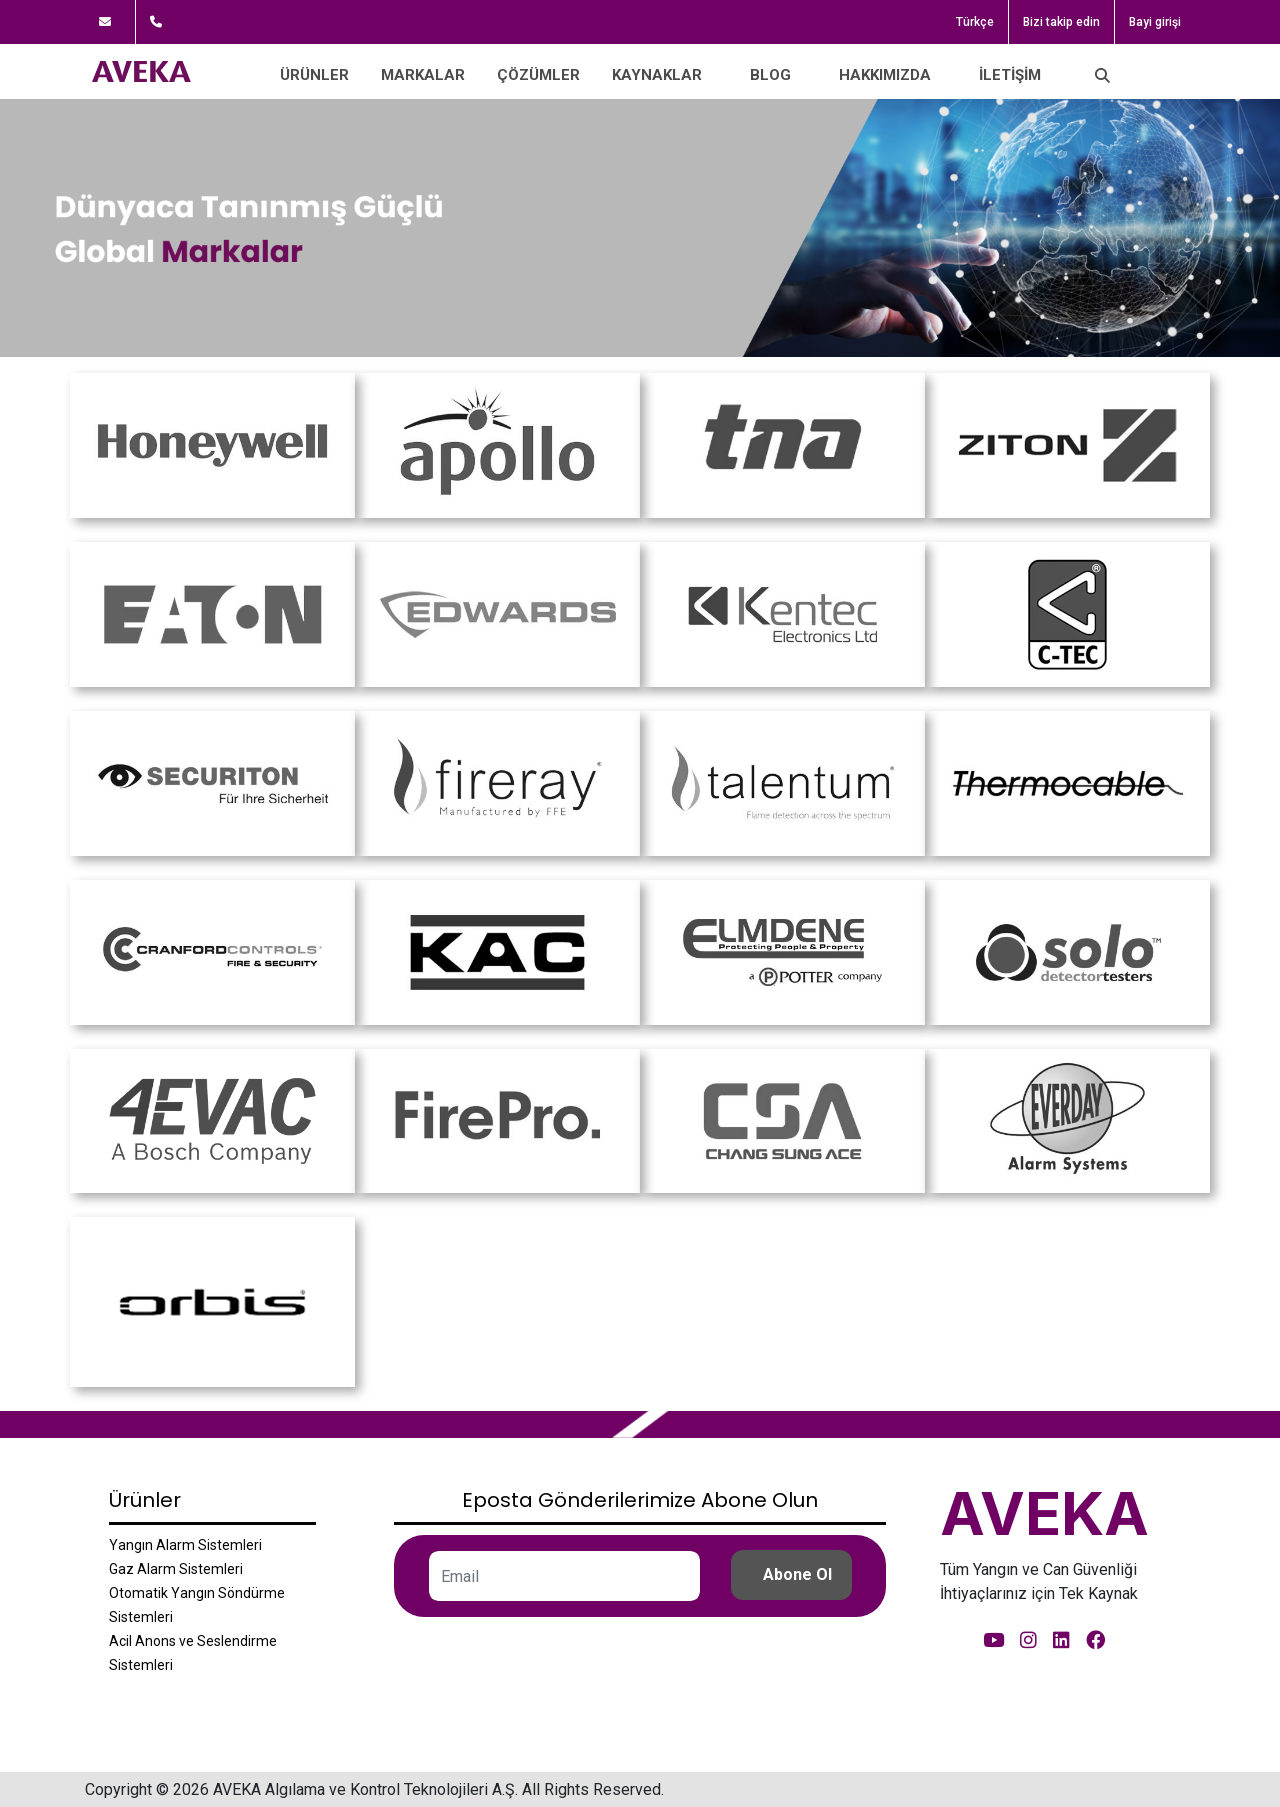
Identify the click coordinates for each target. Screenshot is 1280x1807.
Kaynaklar (657, 75)
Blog (770, 75)
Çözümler (538, 75)
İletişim (1010, 75)
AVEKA (1044, 1513)
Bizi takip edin (1061, 22)
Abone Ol (797, 1574)
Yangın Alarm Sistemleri (185, 1545)
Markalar (423, 75)
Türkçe (975, 22)
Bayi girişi (1155, 22)
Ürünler (314, 75)
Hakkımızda (885, 75)
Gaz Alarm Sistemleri (176, 1569)
